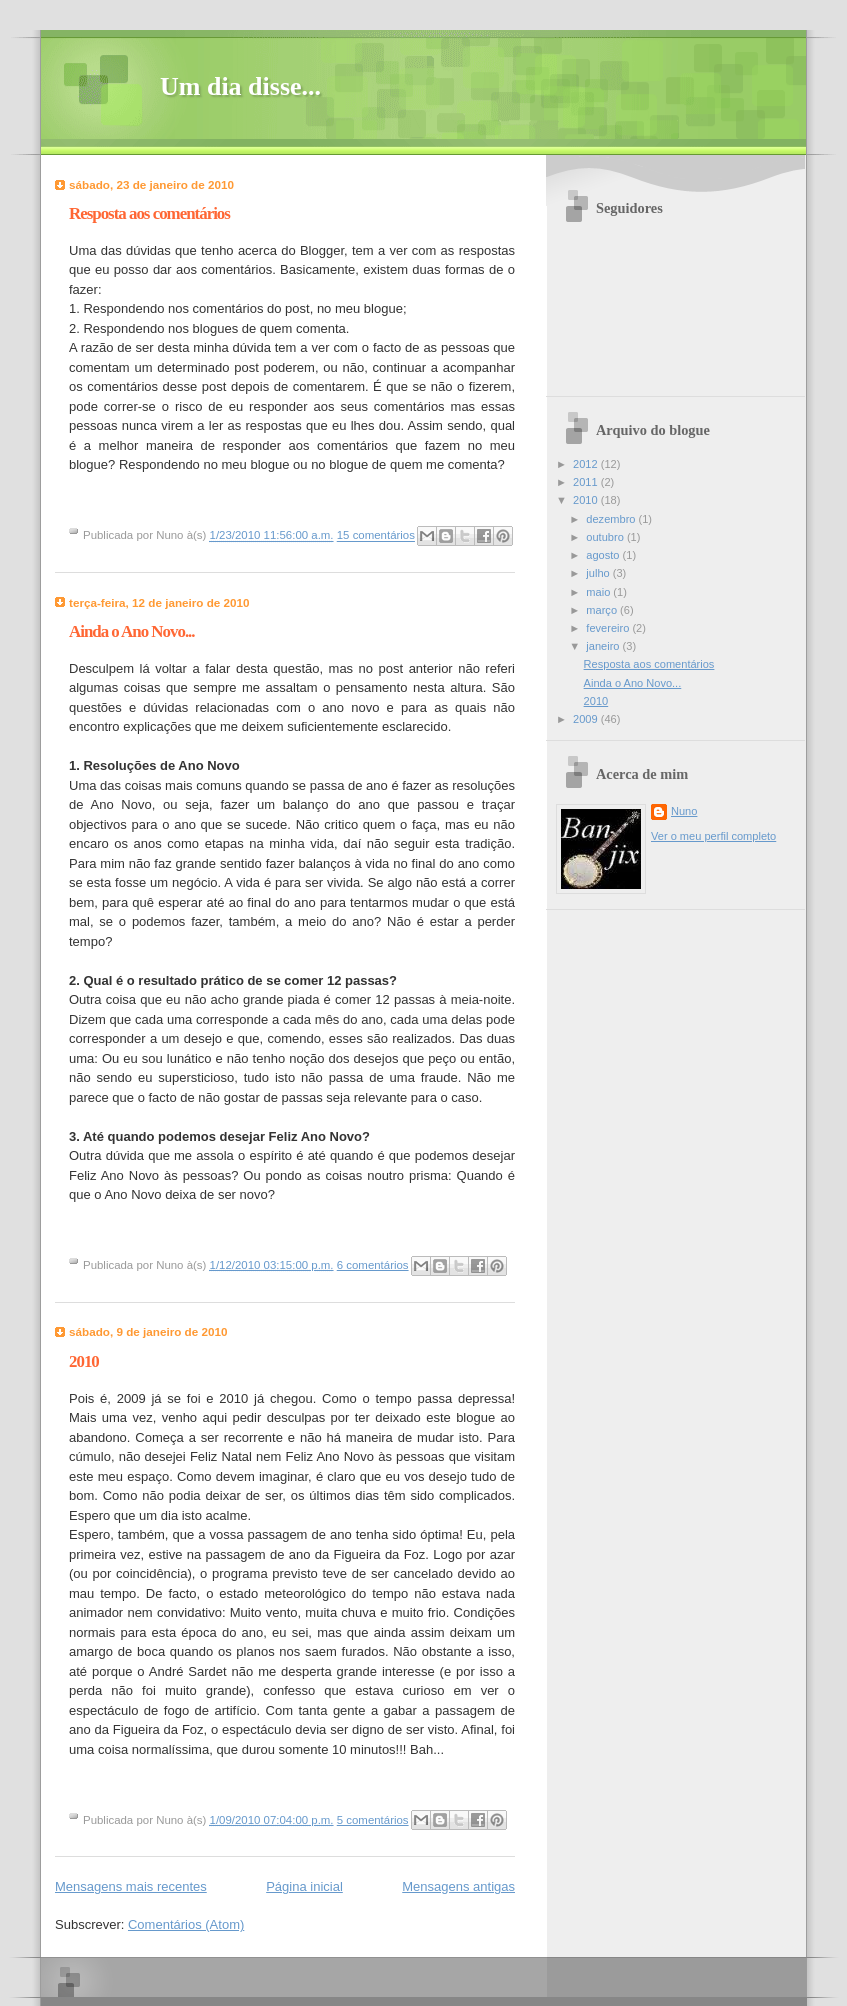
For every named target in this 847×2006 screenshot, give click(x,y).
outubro (606, 537)
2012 (587, 464)
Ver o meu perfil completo (713, 836)
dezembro (612, 519)
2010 (84, 1361)
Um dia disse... (240, 86)
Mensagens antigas (458, 1886)
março (603, 610)
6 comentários (373, 1265)
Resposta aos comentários (149, 213)
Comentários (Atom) (186, 1924)
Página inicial (304, 1886)
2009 (587, 719)
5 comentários (373, 1820)
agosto (604, 555)
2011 (587, 482)
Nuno (684, 811)
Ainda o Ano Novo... (132, 631)
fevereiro (609, 628)
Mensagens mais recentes (131, 1886)
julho (599, 573)
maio (599, 592)
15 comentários (376, 536)
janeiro (604, 646)
